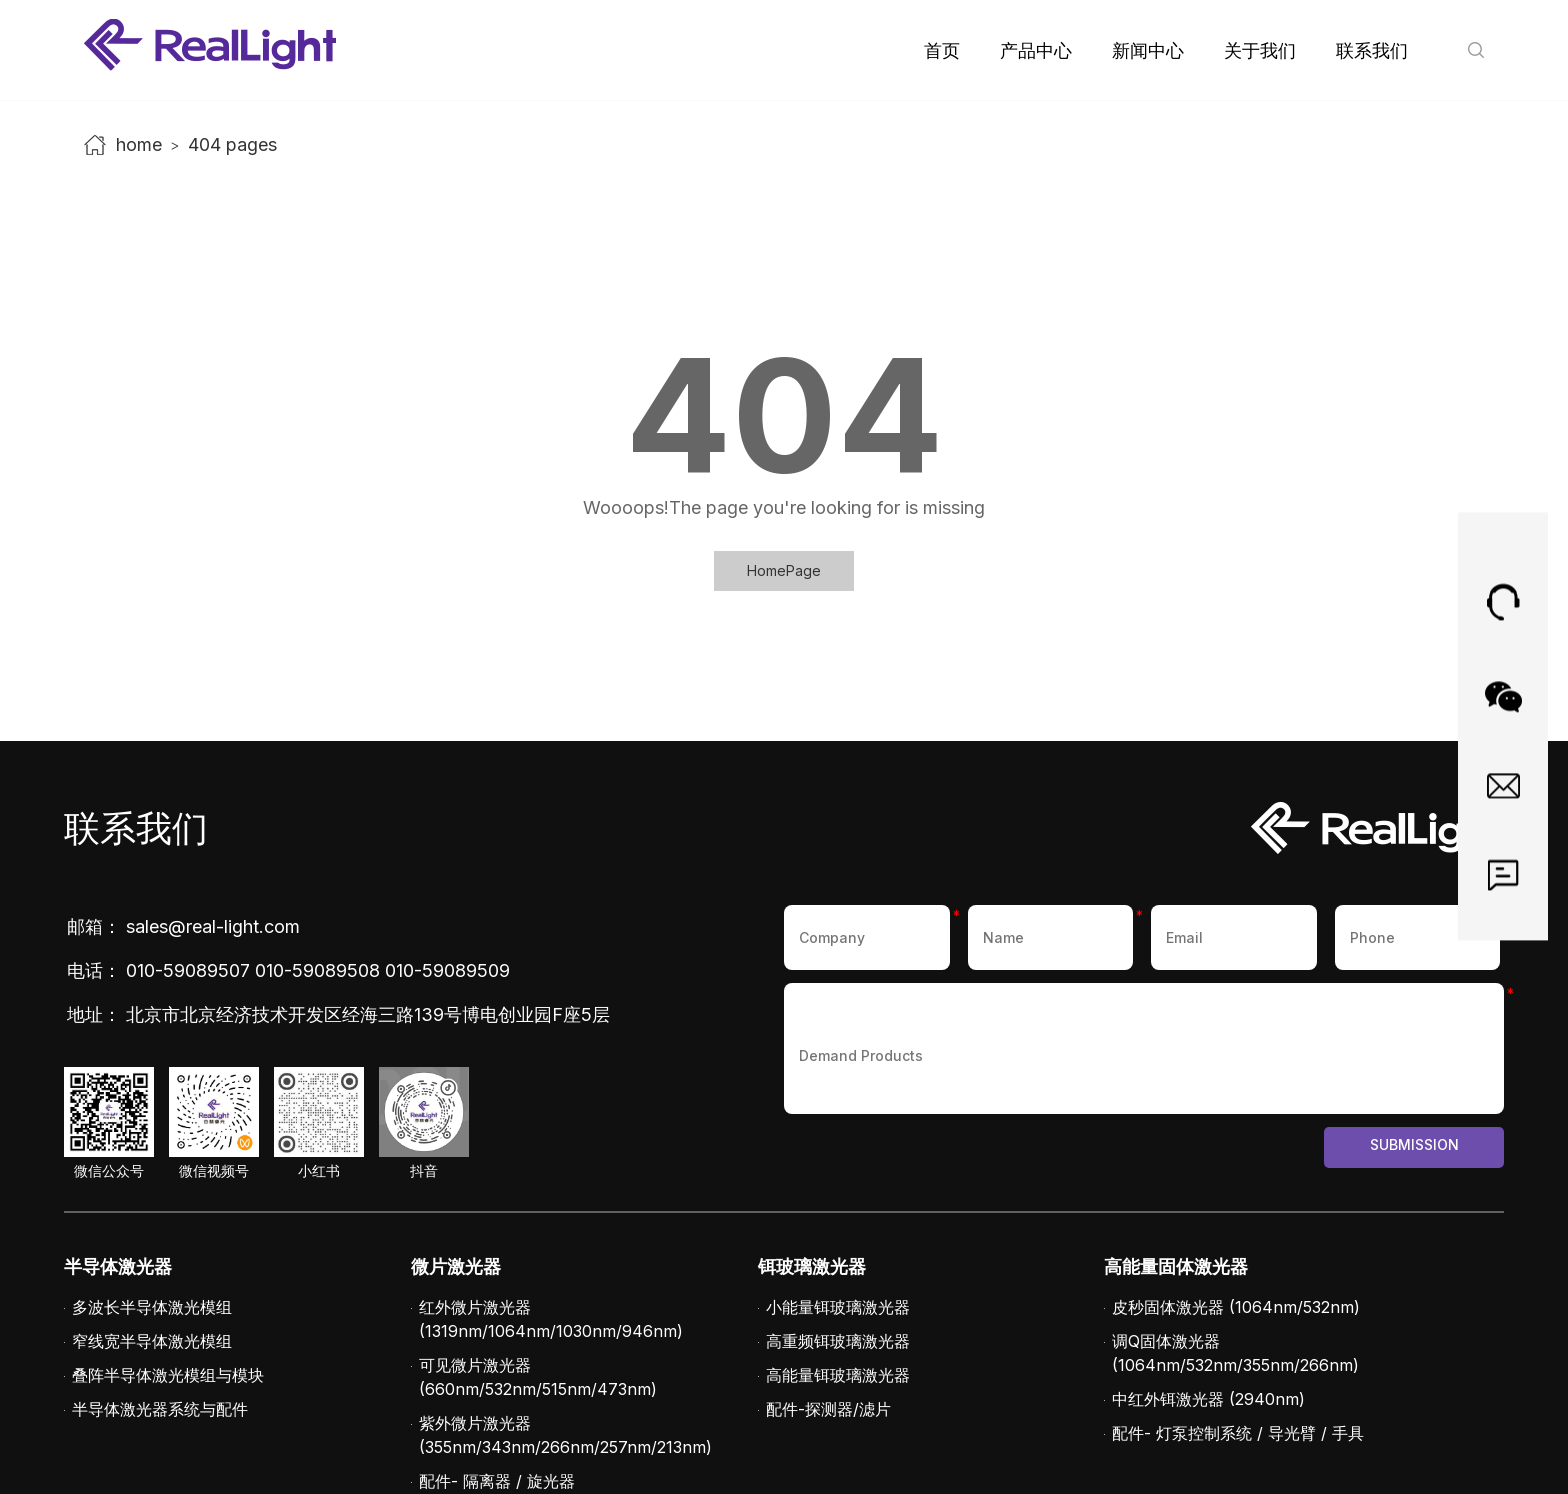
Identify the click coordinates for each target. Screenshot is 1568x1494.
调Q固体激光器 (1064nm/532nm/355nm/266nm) (1235, 1353)
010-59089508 (317, 970)
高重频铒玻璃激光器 (838, 1341)
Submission (1414, 1144)
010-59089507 (188, 970)
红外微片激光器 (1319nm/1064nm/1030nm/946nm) (551, 1319)
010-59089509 (447, 970)
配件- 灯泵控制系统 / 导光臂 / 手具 (1238, 1433)
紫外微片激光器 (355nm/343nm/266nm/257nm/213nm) (565, 1435)
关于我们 (1260, 50)
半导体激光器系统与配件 (160, 1409)
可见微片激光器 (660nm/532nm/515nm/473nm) (538, 1377)
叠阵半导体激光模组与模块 (168, 1375)
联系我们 (1372, 50)
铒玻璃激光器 (812, 1266)
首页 (942, 50)
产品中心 (1036, 50)
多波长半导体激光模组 (152, 1307)
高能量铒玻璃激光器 (838, 1375)
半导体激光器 (118, 1266)
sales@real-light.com (213, 926)
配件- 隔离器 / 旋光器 (497, 1481)
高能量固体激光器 (1176, 1266)
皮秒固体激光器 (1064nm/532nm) (1236, 1307)
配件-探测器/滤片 (828, 1409)
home (139, 144)
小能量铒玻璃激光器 (838, 1307)
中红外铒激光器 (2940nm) (1208, 1399)
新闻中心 (1148, 50)
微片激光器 (456, 1266)
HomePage (784, 570)
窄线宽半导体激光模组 (152, 1341)
